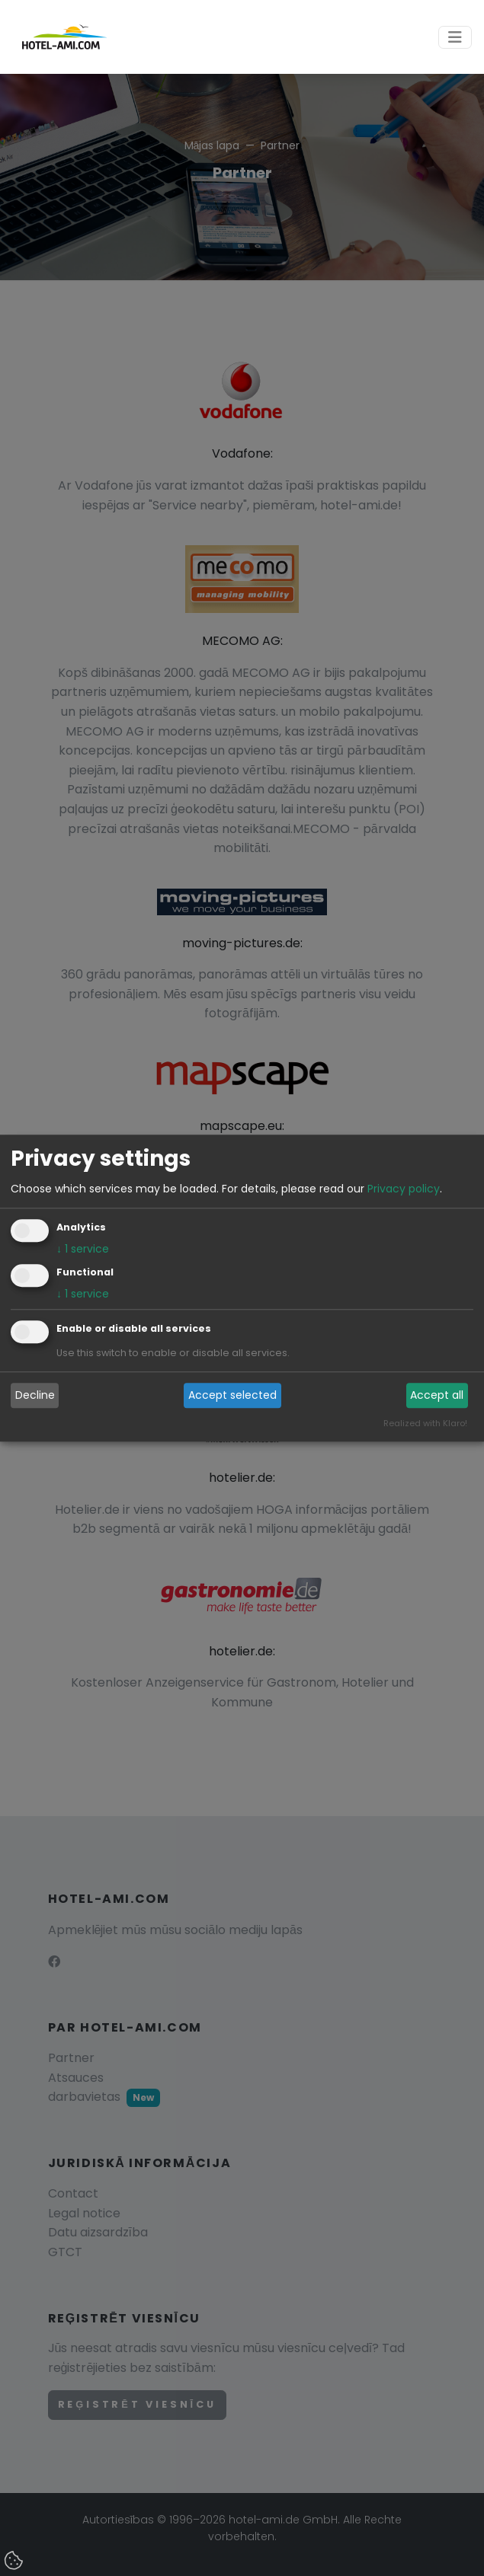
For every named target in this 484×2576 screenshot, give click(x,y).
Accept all (436, 1395)
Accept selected (232, 1395)
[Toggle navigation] (455, 37)
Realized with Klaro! (425, 1423)
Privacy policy (403, 1188)
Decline (35, 1395)
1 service (82, 1248)
